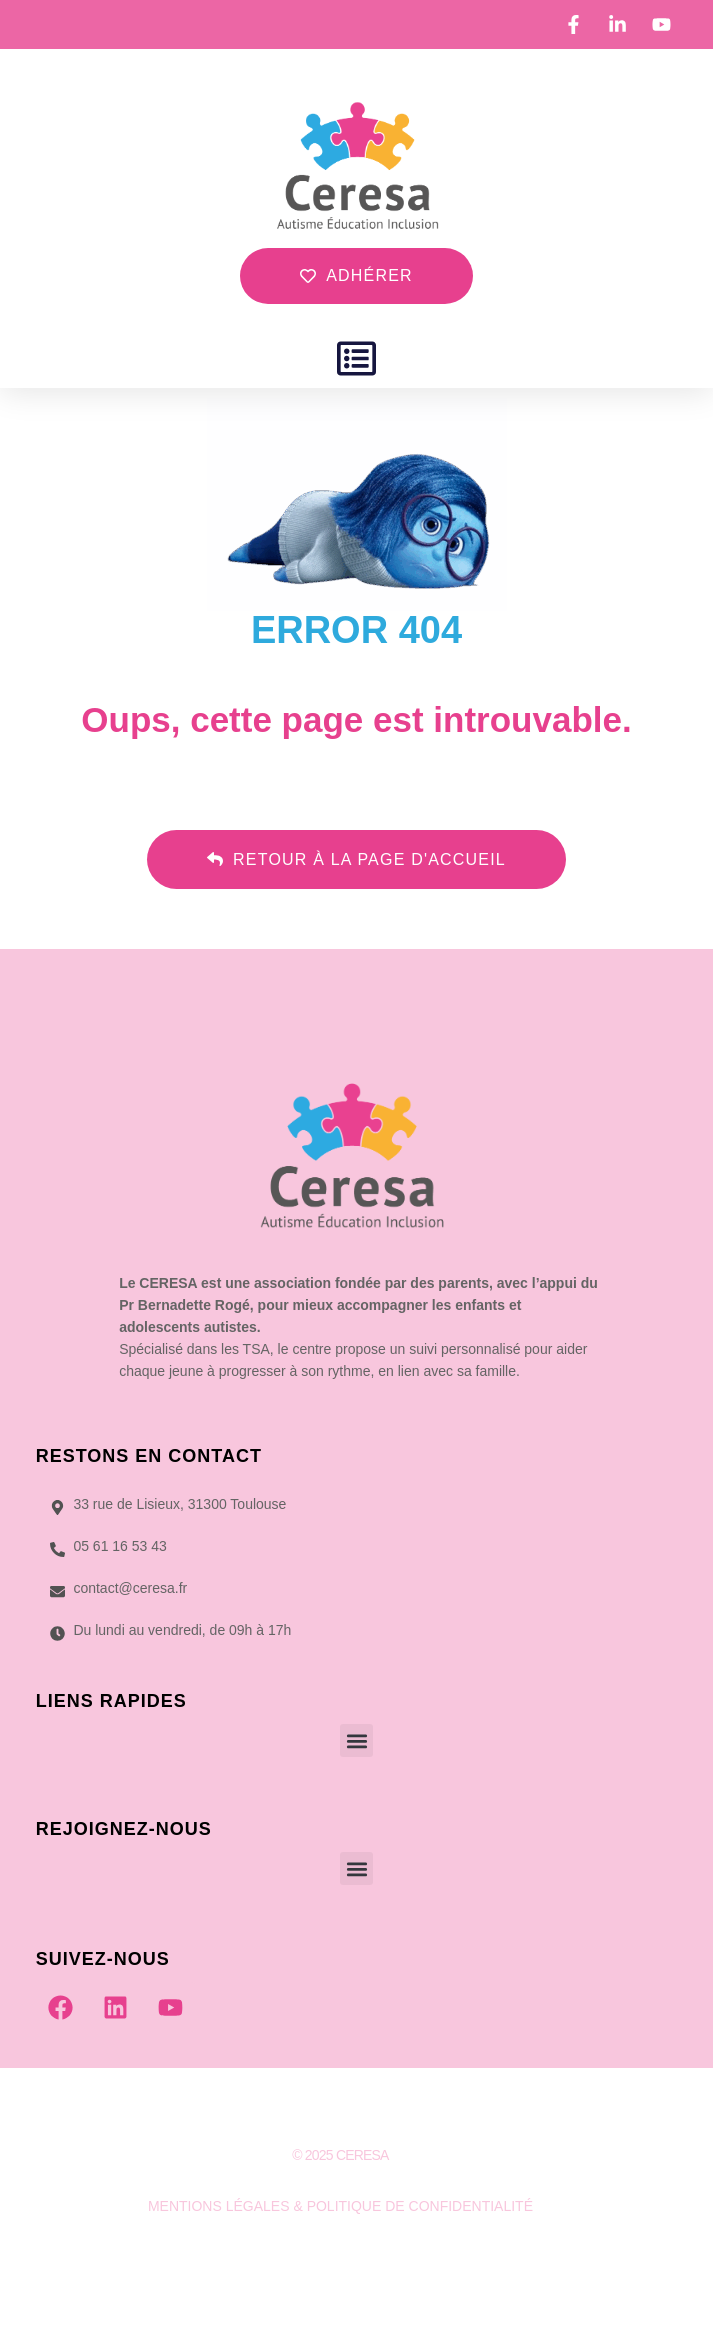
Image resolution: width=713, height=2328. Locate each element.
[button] (356, 358)
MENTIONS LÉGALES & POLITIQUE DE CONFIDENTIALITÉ (340, 2206)
